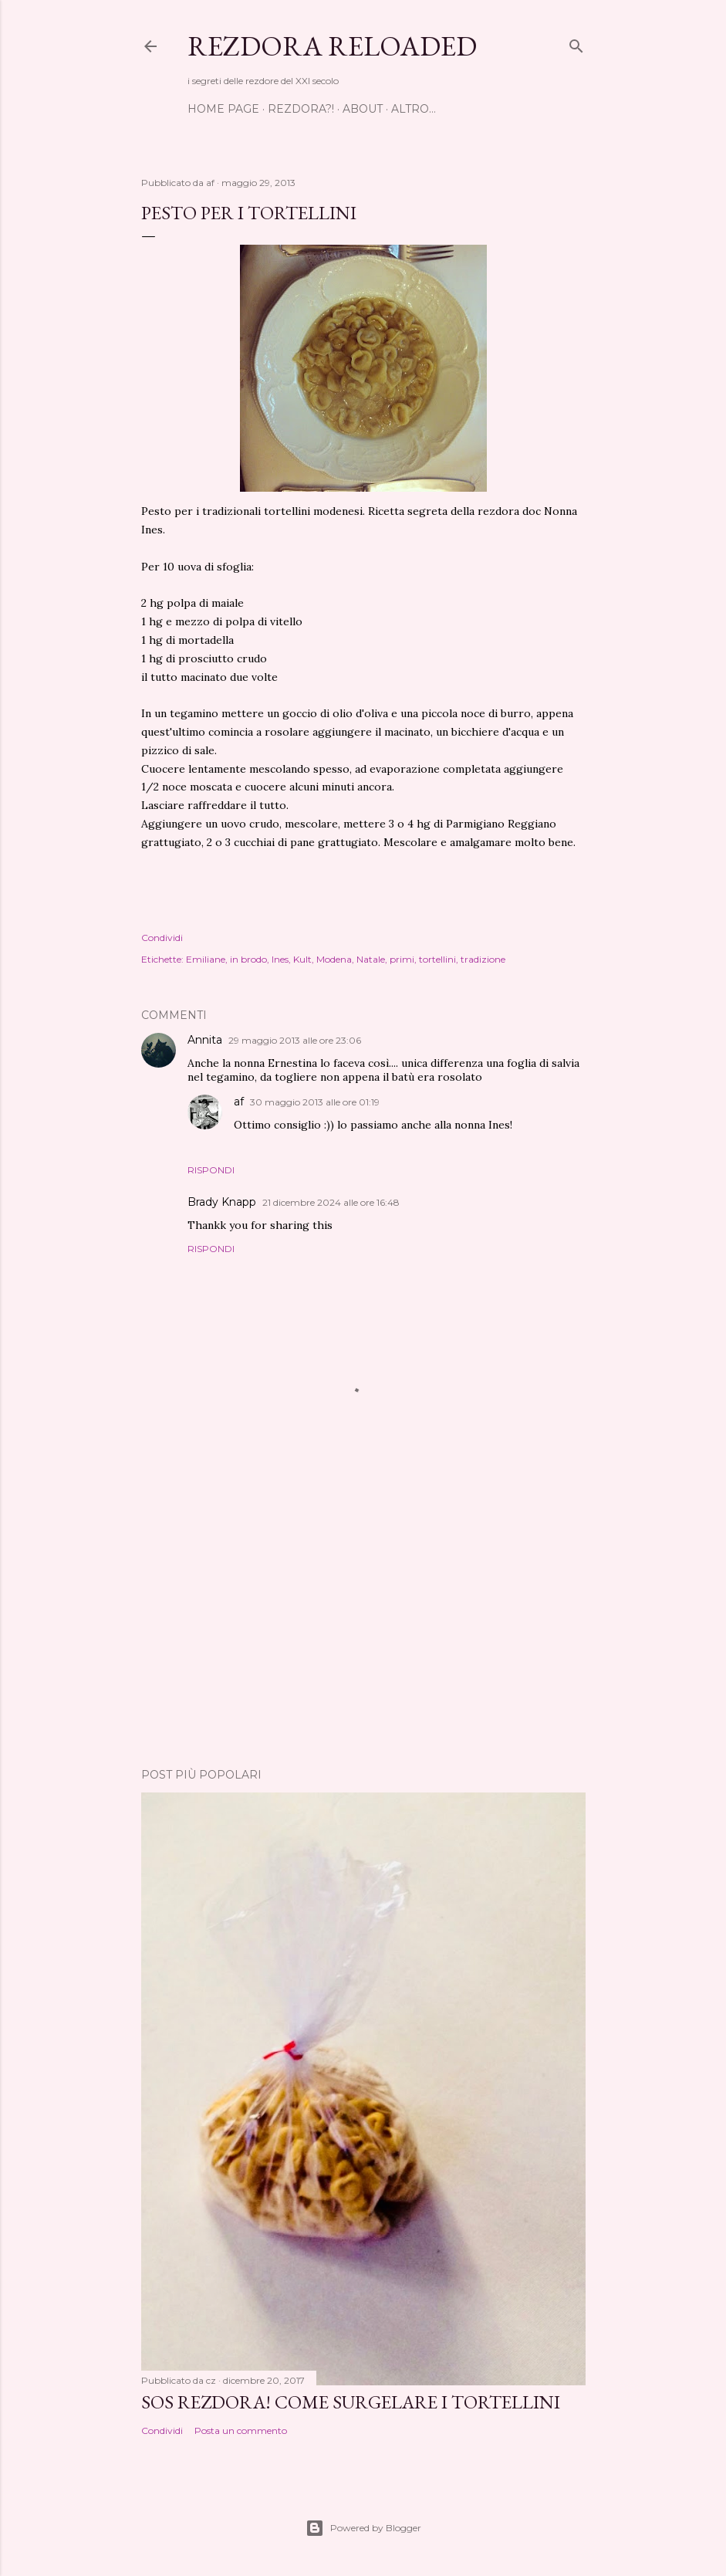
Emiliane (205, 959)
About (363, 109)
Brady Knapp (221, 1202)
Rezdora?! (301, 109)
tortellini (437, 959)
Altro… (413, 109)
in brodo (248, 959)
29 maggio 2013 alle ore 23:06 (294, 1040)
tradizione (483, 959)
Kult (302, 959)
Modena (334, 959)
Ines (280, 959)
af (239, 1102)
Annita (204, 1040)
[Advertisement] (363, 1621)
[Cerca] (576, 43)
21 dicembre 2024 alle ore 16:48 (331, 1202)
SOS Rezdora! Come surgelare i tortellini (350, 2402)
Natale (370, 959)
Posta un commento (240, 2430)
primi (402, 959)
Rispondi (211, 1170)
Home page (223, 109)
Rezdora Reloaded (332, 46)
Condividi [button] (162, 937)
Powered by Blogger (363, 2528)
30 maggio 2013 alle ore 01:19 (315, 1102)
